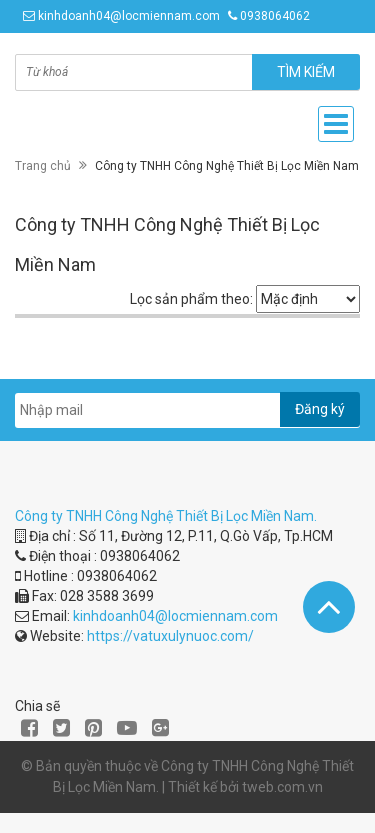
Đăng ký (320, 409)
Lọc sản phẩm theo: (191, 299)
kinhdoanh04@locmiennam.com (129, 16)
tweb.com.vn (282, 787)
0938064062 (275, 16)
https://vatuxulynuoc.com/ (170, 636)
